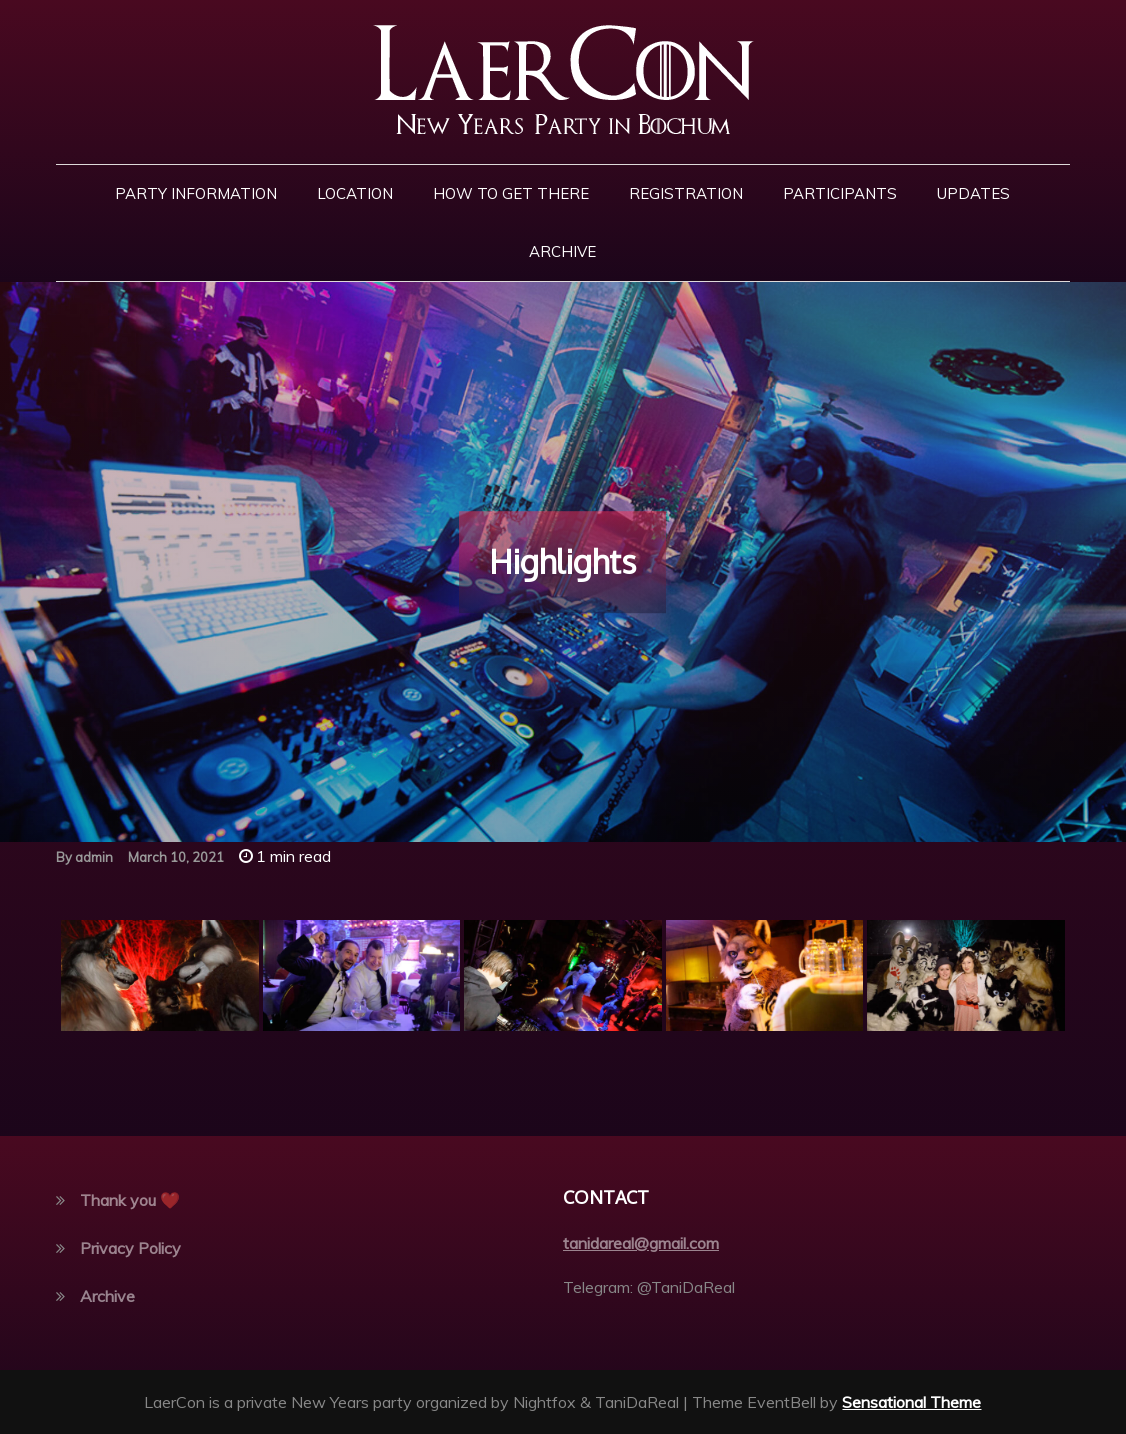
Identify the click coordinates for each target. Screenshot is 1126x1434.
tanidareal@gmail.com (641, 1243)
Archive (562, 251)
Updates (973, 193)
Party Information (196, 193)
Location (355, 193)
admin (94, 857)
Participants (840, 193)
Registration (686, 193)
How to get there (511, 193)
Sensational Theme (911, 1402)
